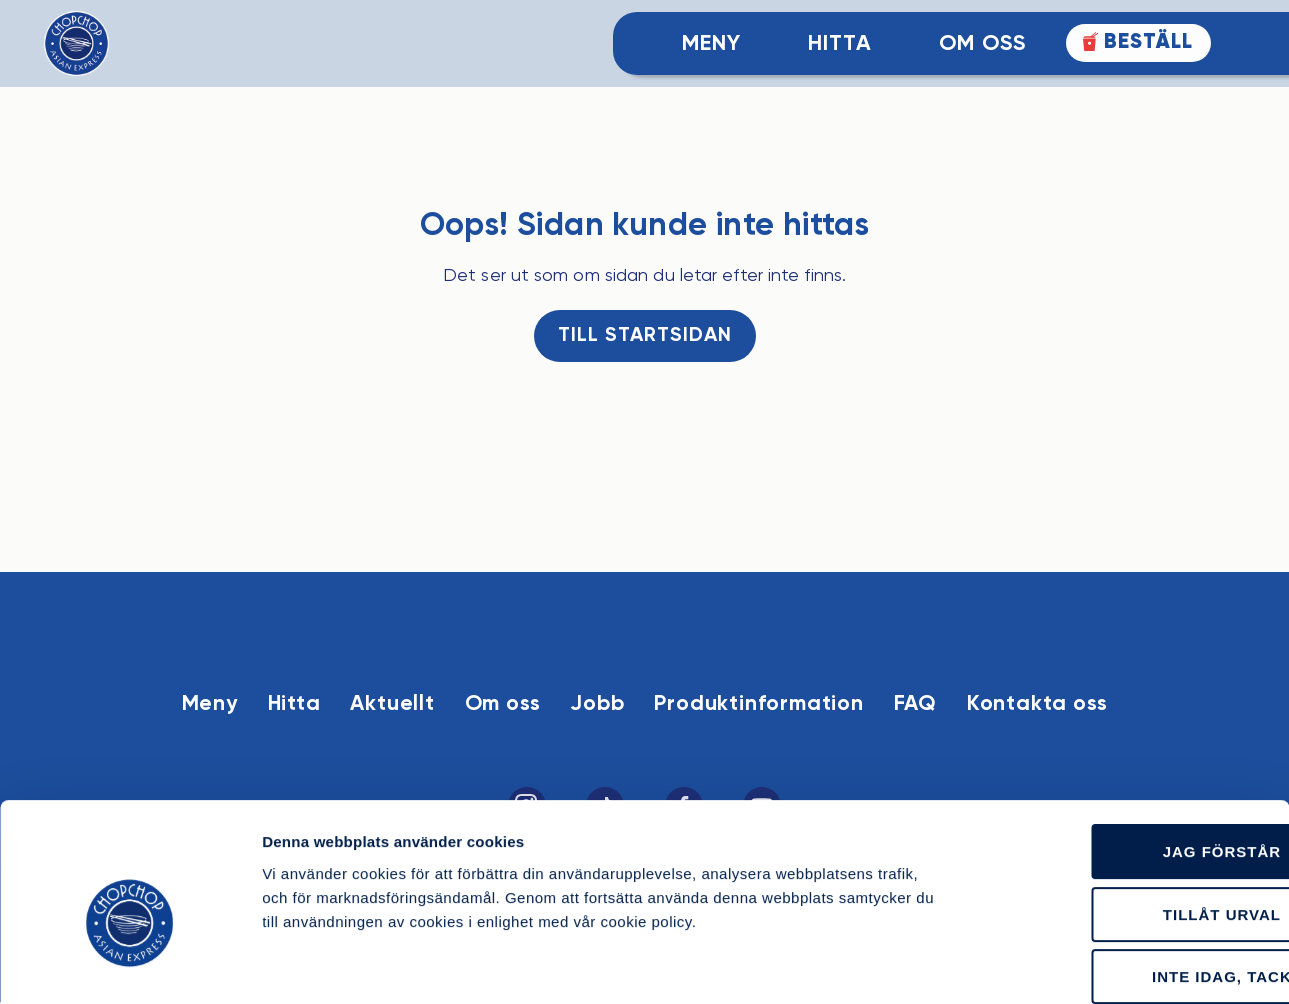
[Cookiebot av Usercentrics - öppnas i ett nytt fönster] (129, 965)
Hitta (839, 44)
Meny (711, 44)
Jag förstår (1122, 749)
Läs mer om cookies (1124, 964)
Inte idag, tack (1122, 874)
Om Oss (982, 44)
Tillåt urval (1122, 812)
